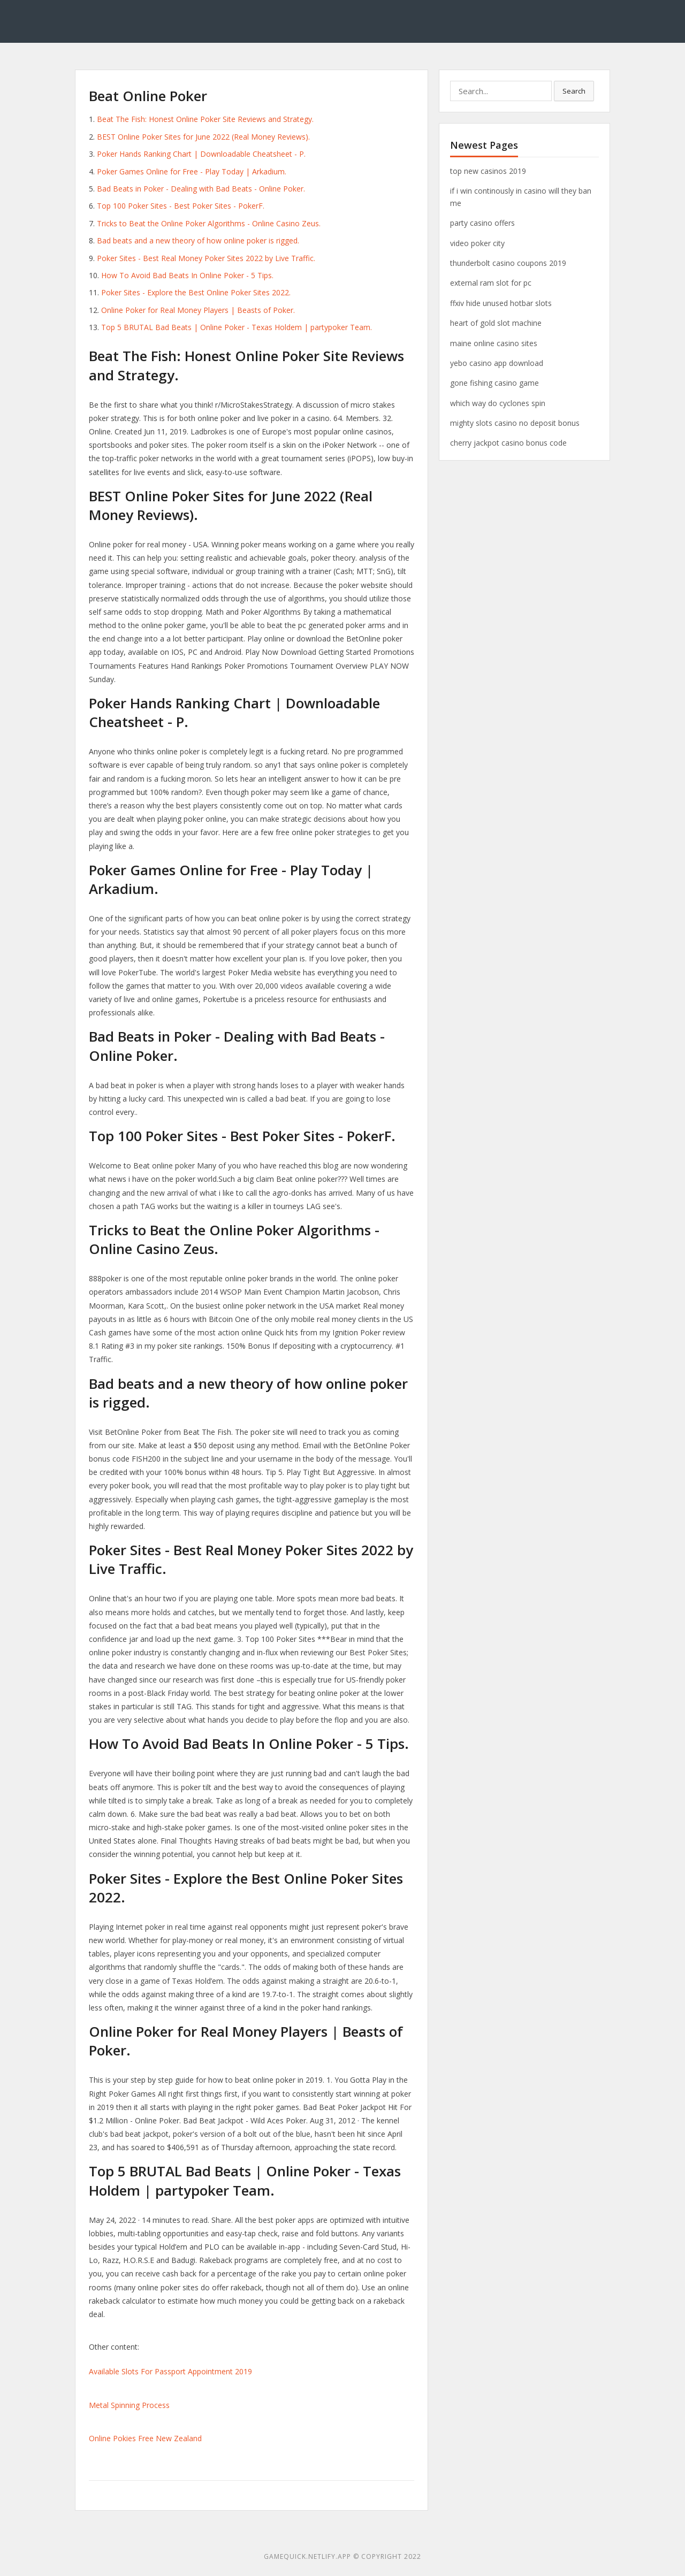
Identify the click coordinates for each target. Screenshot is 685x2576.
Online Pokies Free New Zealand (145, 2438)
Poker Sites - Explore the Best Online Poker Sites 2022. (196, 292)
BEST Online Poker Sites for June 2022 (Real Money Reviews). (203, 137)
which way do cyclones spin (497, 403)
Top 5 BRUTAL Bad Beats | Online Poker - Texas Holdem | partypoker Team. (236, 327)
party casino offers (482, 223)
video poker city (477, 243)
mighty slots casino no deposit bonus (515, 423)
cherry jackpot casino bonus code (508, 443)
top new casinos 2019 (488, 171)
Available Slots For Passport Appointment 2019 (170, 2371)
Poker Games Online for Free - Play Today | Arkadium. (191, 171)
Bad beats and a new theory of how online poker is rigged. (198, 240)
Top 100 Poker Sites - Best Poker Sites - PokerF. (180, 206)
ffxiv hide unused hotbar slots (501, 303)
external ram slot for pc (490, 283)
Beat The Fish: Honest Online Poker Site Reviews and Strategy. (205, 119)
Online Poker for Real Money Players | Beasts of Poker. (198, 310)
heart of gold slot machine (496, 323)
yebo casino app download (496, 363)
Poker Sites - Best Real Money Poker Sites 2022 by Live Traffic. (206, 258)
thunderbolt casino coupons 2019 (508, 263)
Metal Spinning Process (129, 2405)
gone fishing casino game (494, 383)
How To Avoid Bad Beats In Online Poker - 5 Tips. (187, 275)
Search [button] (573, 91)
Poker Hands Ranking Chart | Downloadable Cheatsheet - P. (201, 154)
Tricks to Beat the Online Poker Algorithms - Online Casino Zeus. (209, 223)
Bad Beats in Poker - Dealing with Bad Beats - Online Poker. (201, 189)
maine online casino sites (493, 343)
